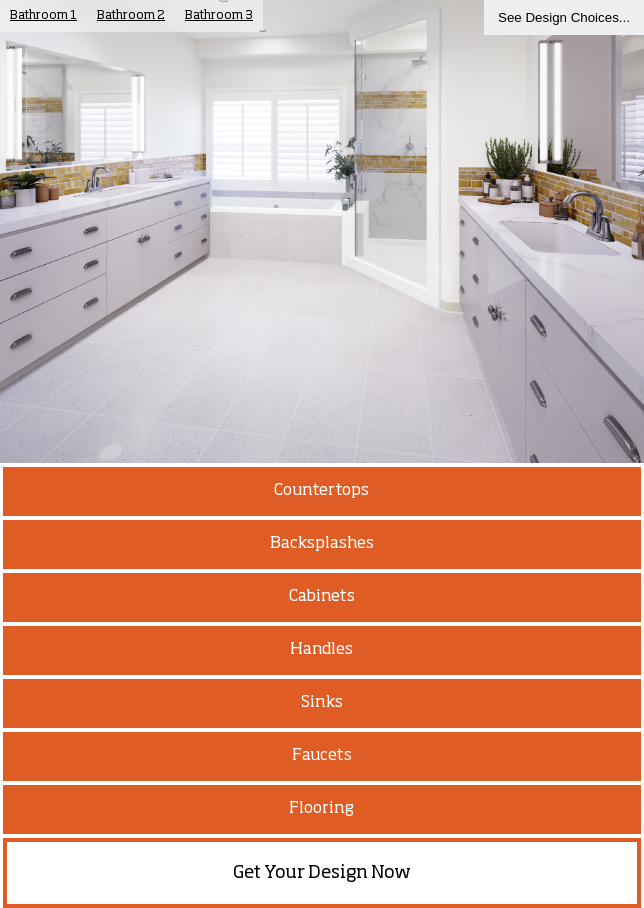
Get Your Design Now (322, 873)
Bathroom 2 (131, 16)
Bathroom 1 (43, 16)
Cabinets (322, 597)
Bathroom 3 (219, 16)
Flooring (321, 809)
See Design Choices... (564, 17)
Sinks (322, 703)
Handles (321, 650)
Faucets (322, 756)
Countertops (321, 491)
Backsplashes (322, 544)
